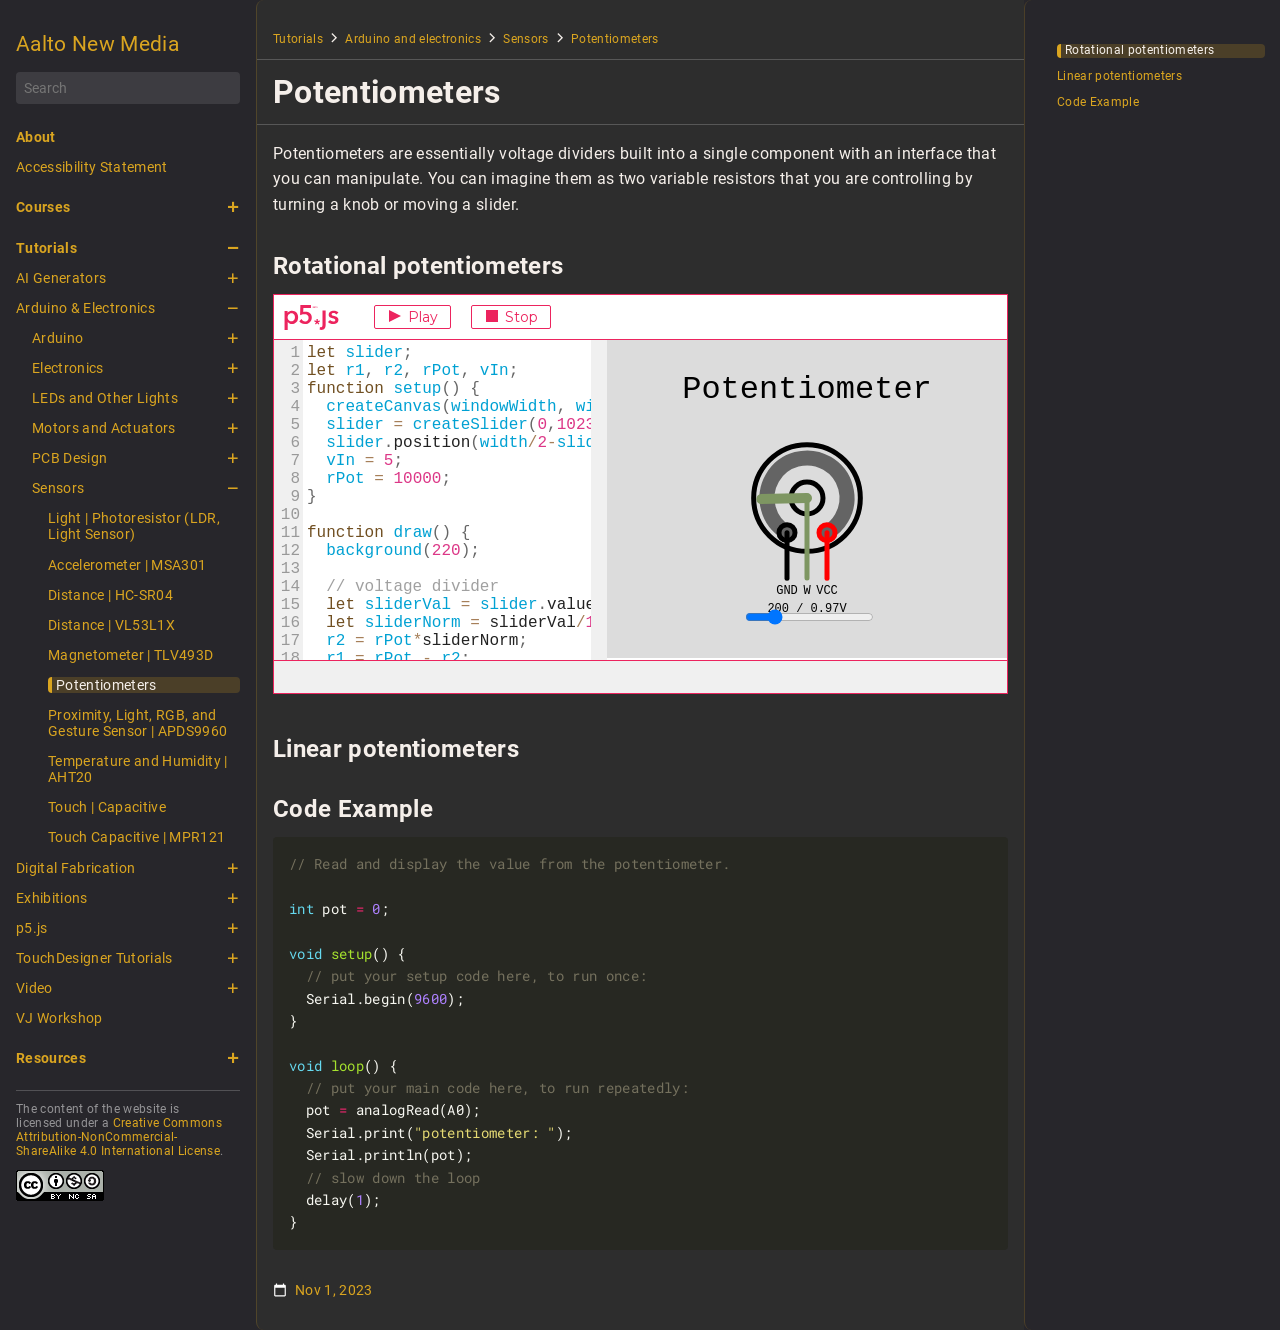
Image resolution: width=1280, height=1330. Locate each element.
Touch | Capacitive (107, 807)
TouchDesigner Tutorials (94, 958)
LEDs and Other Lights (105, 398)
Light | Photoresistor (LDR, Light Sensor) (134, 526)
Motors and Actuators (104, 428)
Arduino (57, 338)
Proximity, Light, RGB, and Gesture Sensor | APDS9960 (137, 723)
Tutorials (46, 248)
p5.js (32, 928)
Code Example (1098, 102)
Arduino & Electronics (85, 308)
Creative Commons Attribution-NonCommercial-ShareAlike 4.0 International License (119, 1137)
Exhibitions (52, 898)
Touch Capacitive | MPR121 (136, 837)
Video (34, 988)
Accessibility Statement (92, 167)
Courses (43, 207)
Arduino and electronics (413, 39)
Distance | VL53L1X (111, 625)
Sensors (58, 488)
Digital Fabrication (75, 868)
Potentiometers (106, 685)
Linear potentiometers (1119, 76)
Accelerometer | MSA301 (127, 565)
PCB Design (69, 458)
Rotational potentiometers (1139, 50)
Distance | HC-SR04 (110, 595)
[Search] (128, 88)
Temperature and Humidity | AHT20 (138, 769)
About (36, 137)
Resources (51, 1058)
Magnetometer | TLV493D (130, 655)
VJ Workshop (59, 1018)
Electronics (68, 368)
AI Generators (61, 278)
